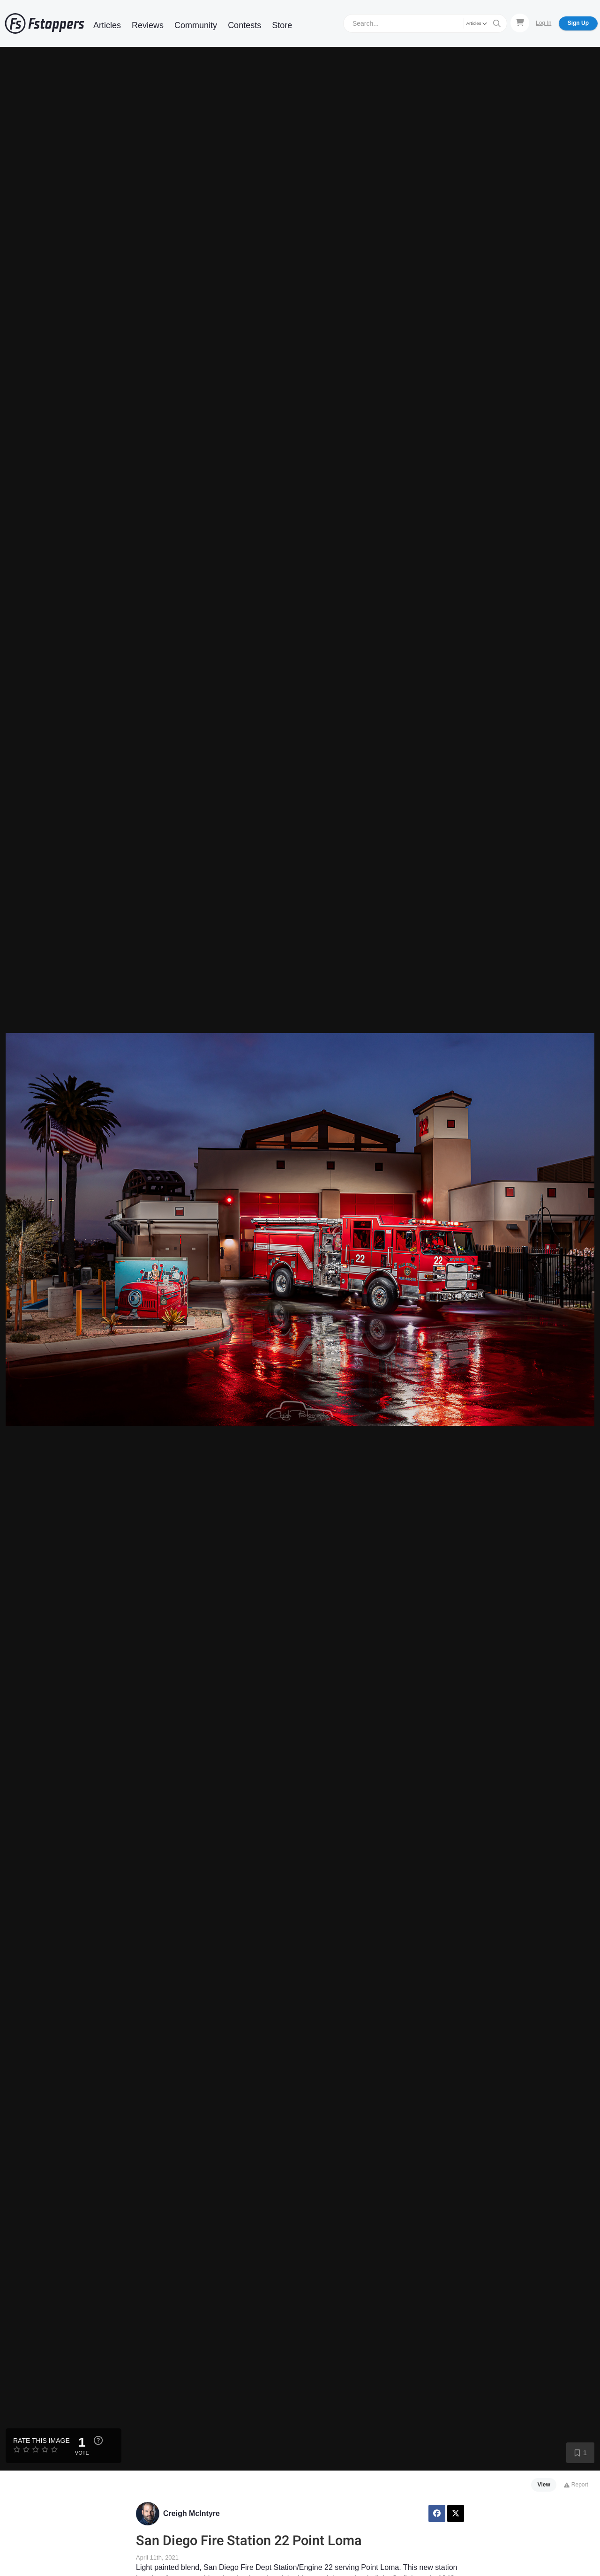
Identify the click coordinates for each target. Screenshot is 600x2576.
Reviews (148, 25)
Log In (543, 23)
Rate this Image (41, 2440)
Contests (244, 25)
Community (195, 25)
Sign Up (578, 23)
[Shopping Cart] (519, 23)
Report (576, 2484)
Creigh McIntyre (191, 2513)
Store (282, 25)
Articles (107, 25)
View (544, 2484)
